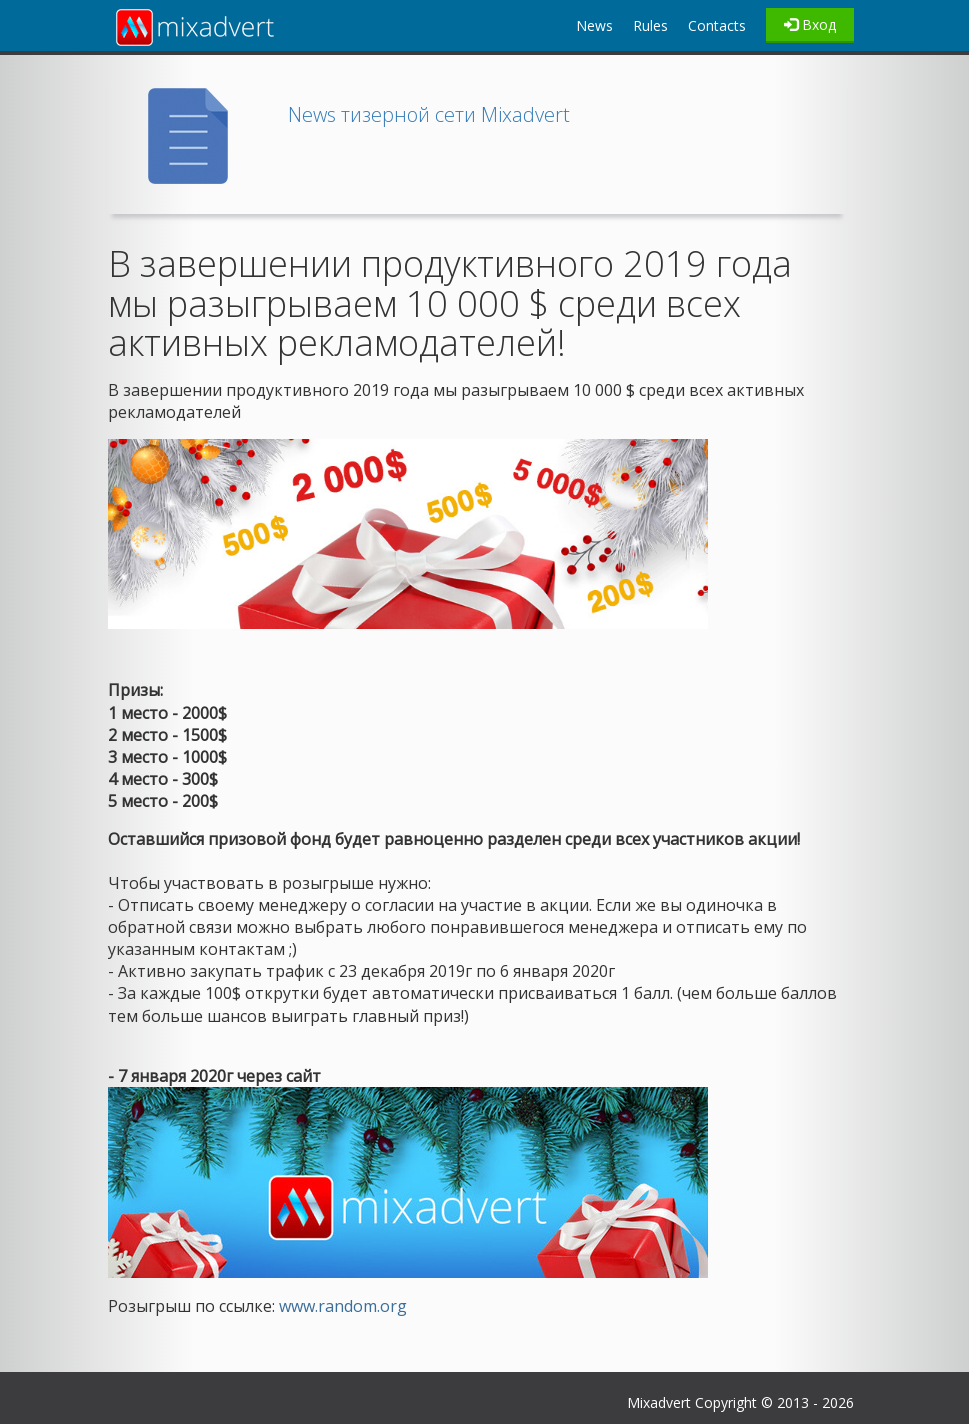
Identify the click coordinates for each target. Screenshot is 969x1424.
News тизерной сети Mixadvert (429, 114)
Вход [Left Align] (810, 24)
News (594, 25)
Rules (650, 25)
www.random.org (341, 1306)
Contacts (717, 25)
